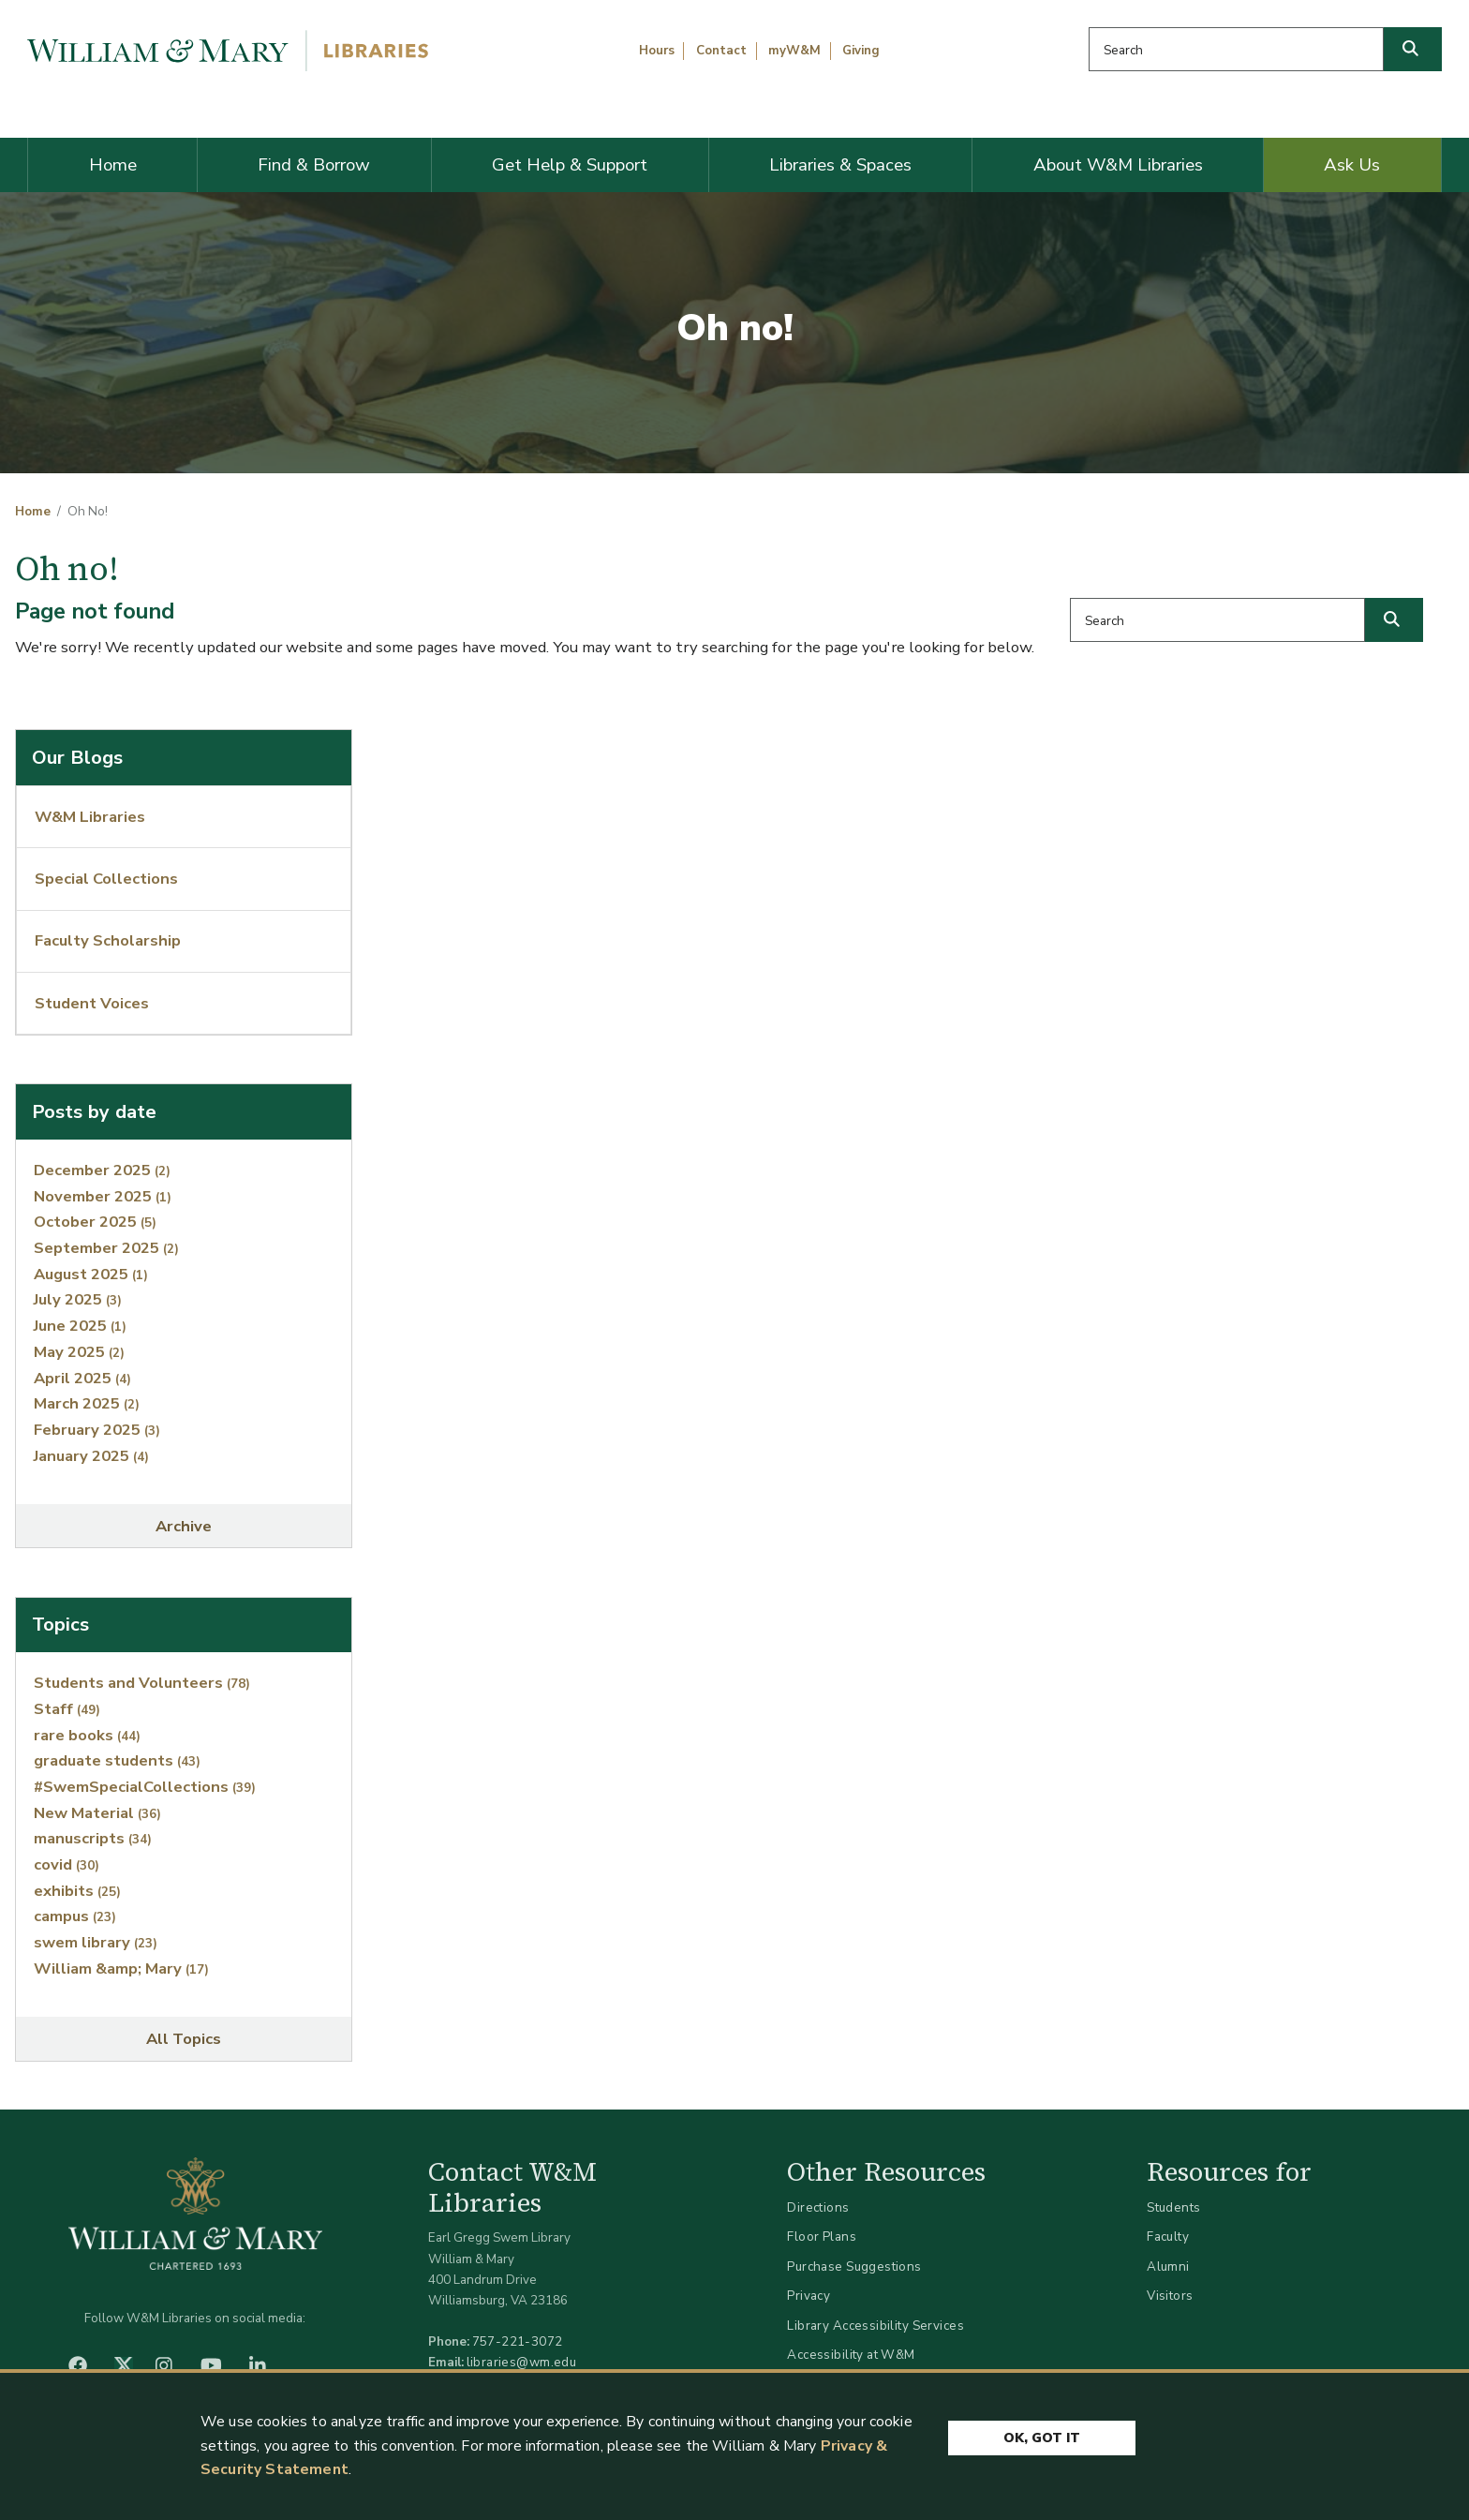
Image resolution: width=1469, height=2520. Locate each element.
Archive (184, 1526)
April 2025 (82, 1378)
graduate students (117, 1760)
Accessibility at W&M (850, 2354)
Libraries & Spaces (840, 165)
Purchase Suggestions (854, 2266)
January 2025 (91, 1456)
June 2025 (80, 1325)
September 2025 (106, 1248)
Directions (818, 2207)
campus (75, 1916)
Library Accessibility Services (875, 2325)
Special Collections (106, 878)
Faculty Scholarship (108, 940)
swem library (95, 1942)
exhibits (77, 1890)
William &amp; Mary (121, 1968)
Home (113, 165)
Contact (721, 50)
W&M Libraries (90, 817)
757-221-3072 (517, 2341)
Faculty (1168, 2236)
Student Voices (92, 1003)
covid (66, 1864)
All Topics (183, 2039)
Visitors (1170, 2295)
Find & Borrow (314, 165)
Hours (657, 50)
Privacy (808, 2295)
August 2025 (91, 1274)
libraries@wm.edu (522, 2362)
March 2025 (87, 1403)
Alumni (1168, 2266)
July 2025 (78, 1299)
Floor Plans (821, 2236)
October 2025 (95, 1221)
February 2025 (97, 1429)
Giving (861, 50)
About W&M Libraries (1118, 165)
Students (1173, 2207)
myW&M (794, 50)
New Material (97, 1813)
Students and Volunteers (142, 1682)
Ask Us (1352, 165)
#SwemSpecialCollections (145, 1786)
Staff (67, 1709)
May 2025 (79, 1352)
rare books (87, 1735)
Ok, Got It (1041, 2439)
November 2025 (102, 1196)
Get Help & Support (569, 165)
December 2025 (102, 1170)
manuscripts (93, 1838)
